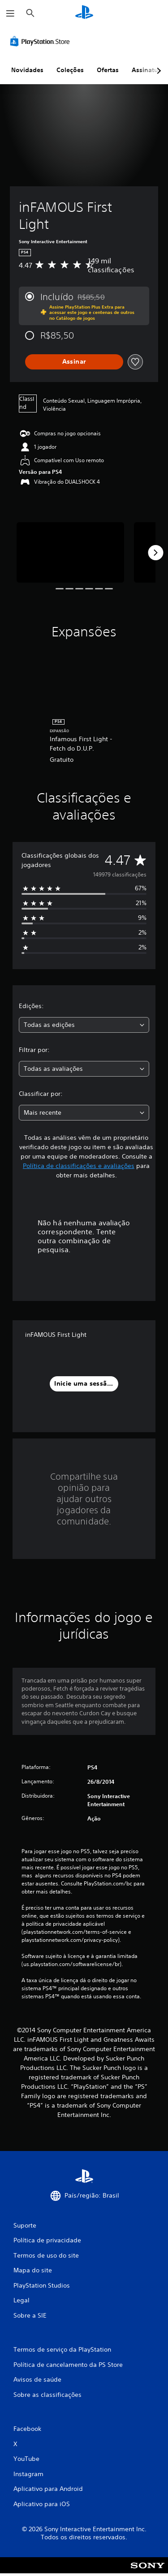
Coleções (70, 70)
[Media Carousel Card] (70, 552)
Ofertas (108, 70)
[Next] (155, 552)
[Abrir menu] (10, 13)
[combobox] (84, 1025)
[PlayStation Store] (41, 41)
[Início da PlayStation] (84, 13)
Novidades (27, 70)
